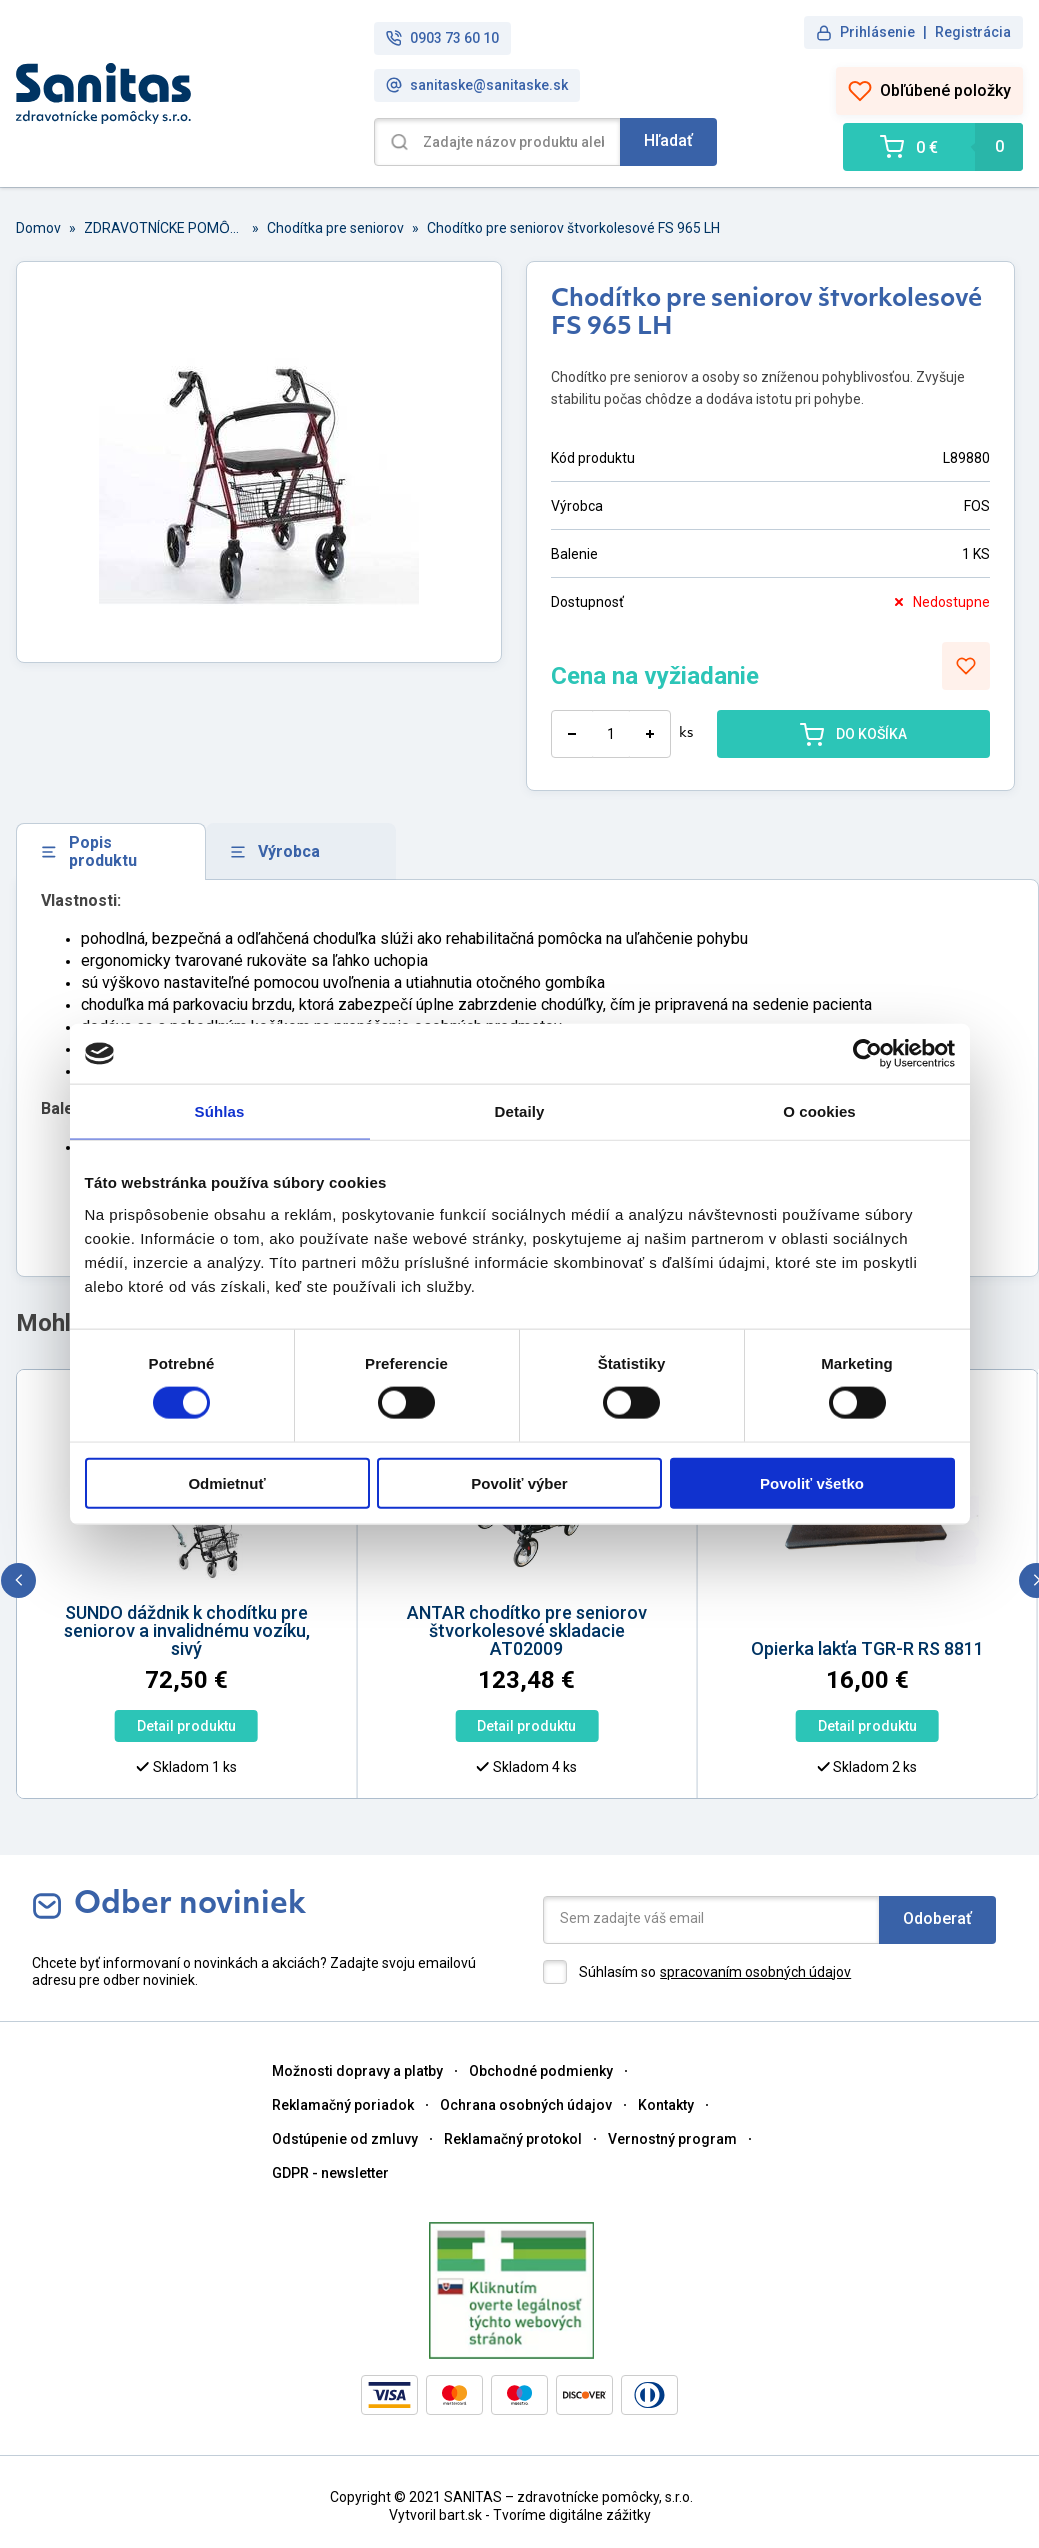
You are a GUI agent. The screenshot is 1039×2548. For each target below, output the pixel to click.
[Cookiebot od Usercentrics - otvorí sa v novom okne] (867, 1054)
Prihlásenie (877, 32)
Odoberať (937, 1918)
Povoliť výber (519, 1482)
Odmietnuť (226, 1482)
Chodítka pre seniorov (335, 228)
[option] (502, 1589)
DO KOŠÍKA (853, 734)
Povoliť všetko (812, 1482)
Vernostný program (672, 2139)
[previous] (18, 1580)
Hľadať (668, 140)
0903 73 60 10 (442, 38)
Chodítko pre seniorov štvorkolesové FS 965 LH (573, 228)
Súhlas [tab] (220, 1111)
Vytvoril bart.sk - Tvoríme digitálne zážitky (520, 2515)
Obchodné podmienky (541, 2071)
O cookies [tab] (819, 1111)
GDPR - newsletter (330, 2173)
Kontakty (666, 2105)
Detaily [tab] (520, 1111)
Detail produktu (161, 1726)
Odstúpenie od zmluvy (345, 2139)
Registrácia (973, 32)
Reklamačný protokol (513, 2139)
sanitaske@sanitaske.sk (477, 85)
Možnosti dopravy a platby (357, 2071)
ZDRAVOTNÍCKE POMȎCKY (164, 228)
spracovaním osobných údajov (755, 1972)
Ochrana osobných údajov (526, 2105)
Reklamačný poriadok (343, 2105)
